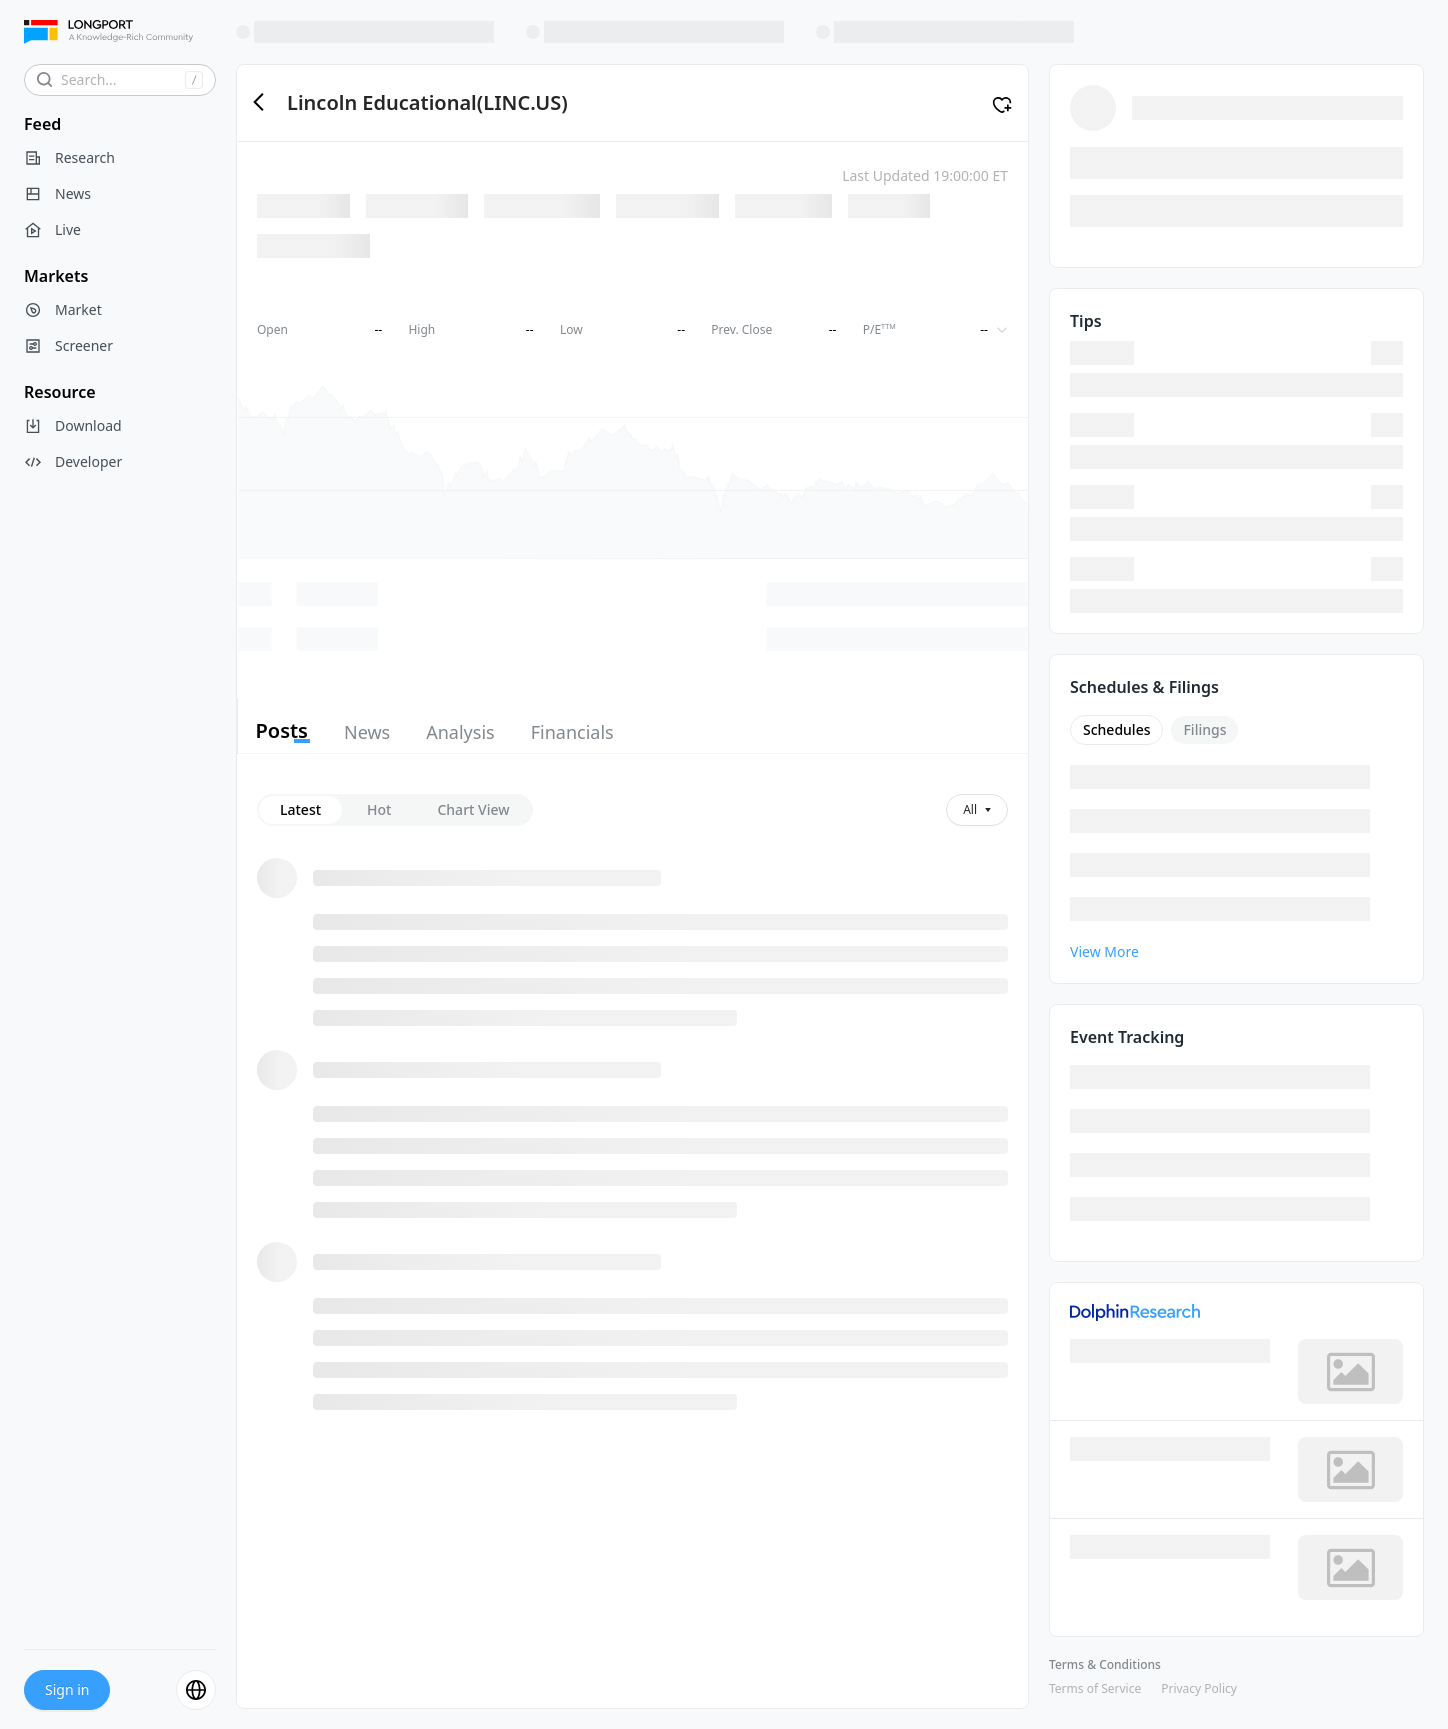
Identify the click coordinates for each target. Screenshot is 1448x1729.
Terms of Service (1095, 1688)
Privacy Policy (1199, 1688)
